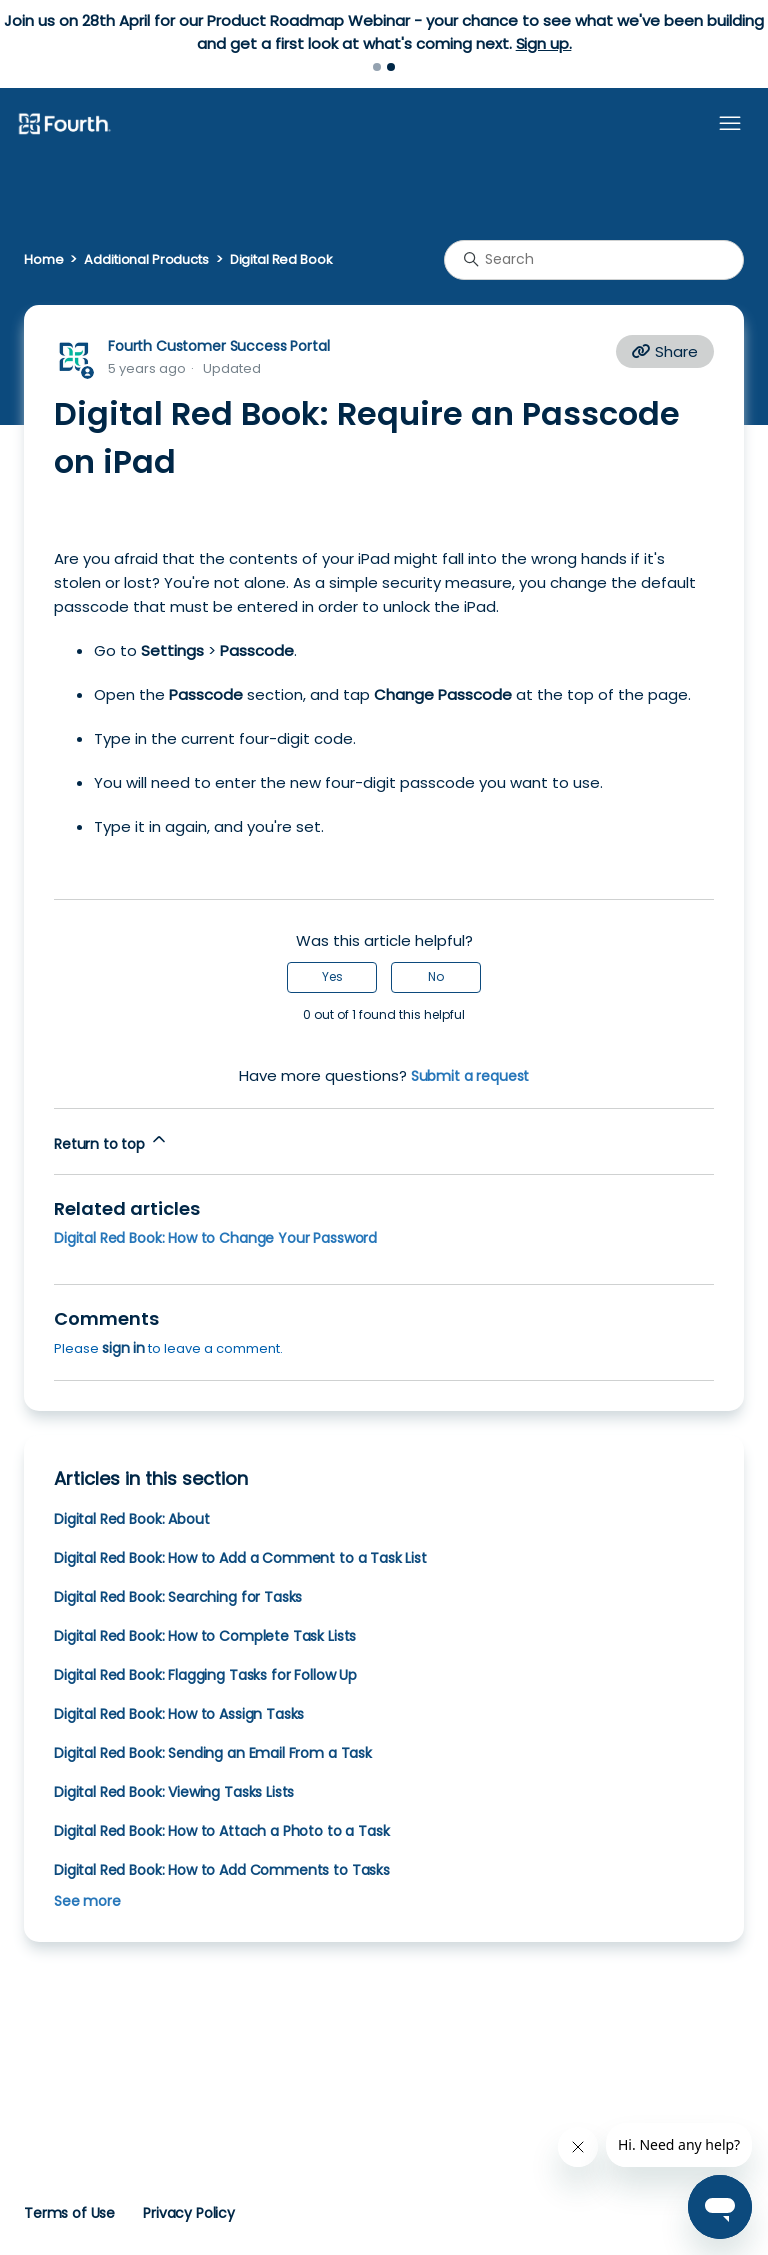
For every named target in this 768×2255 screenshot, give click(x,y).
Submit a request (470, 1076)
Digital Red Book (281, 259)
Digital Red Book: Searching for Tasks (178, 1597)
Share (665, 351)
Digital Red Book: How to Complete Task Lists (205, 1636)
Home (43, 259)
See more (87, 1901)
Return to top (111, 1141)
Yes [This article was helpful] (332, 976)
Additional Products (146, 259)
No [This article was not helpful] (436, 976)
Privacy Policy (189, 2213)
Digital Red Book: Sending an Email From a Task (213, 1753)
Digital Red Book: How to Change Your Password (215, 1238)
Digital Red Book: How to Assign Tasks (179, 1714)
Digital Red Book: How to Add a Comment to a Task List (240, 1558)
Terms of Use (69, 2213)
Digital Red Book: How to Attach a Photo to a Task (221, 1831)
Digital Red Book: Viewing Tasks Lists (174, 1792)
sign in (123, 1348)
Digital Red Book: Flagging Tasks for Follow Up (205, 1675)
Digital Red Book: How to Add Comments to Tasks (222, 1870)
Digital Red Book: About (131, 1519)
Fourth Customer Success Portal (218, 346)
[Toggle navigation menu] (730, 124)
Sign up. (544, 43)
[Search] (594, 260)
